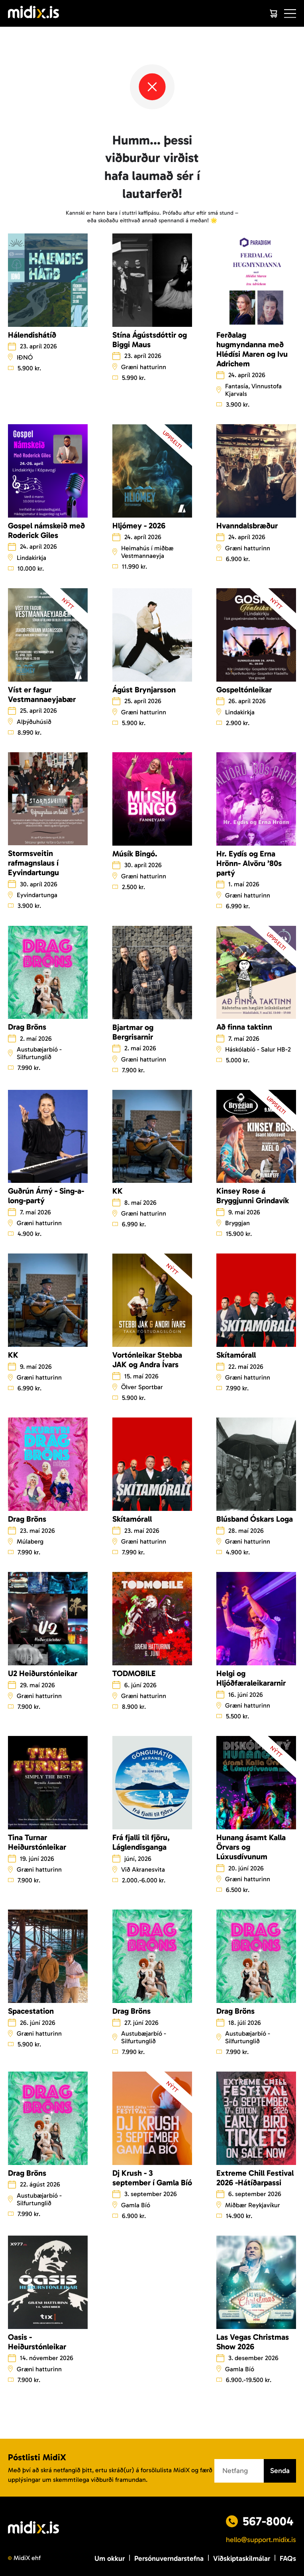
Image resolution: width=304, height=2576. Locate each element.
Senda (280, 2470)
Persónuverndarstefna (169, 2558)
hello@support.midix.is (261, 2539)
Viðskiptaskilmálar (241, 2558)
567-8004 (268, 2521)
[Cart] (273, 13)
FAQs (288, 2558)
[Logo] (33, 13)
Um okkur (109, 2558)
